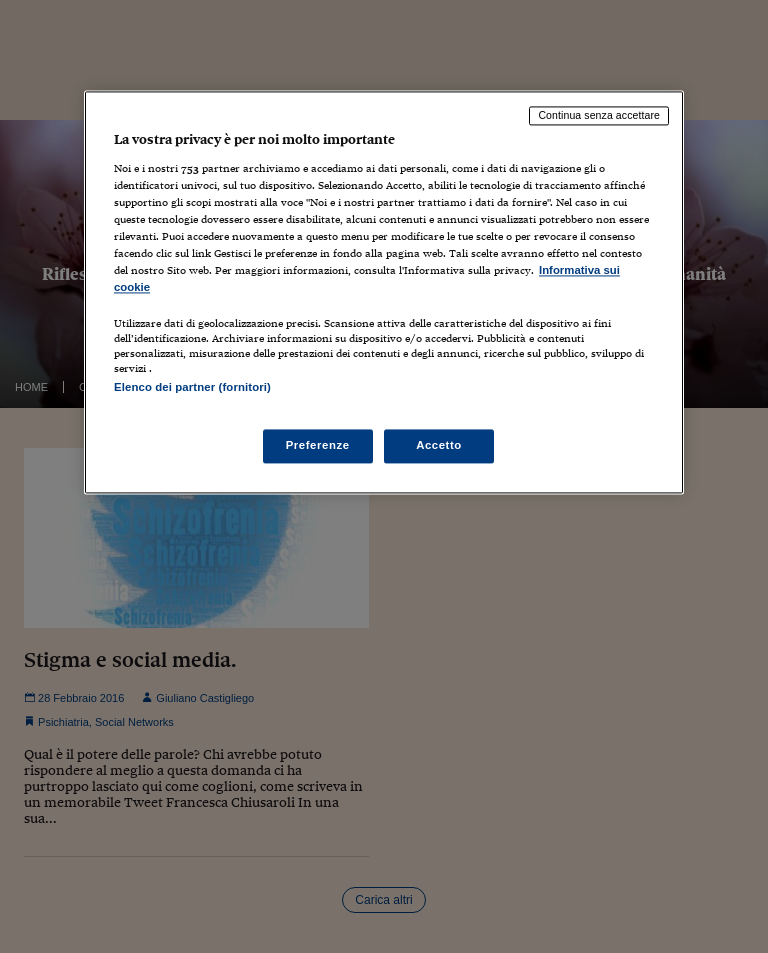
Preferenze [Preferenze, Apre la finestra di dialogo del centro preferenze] (318, 446)
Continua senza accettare (599, 115)
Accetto (439, 446)
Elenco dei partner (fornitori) (192, 387)
